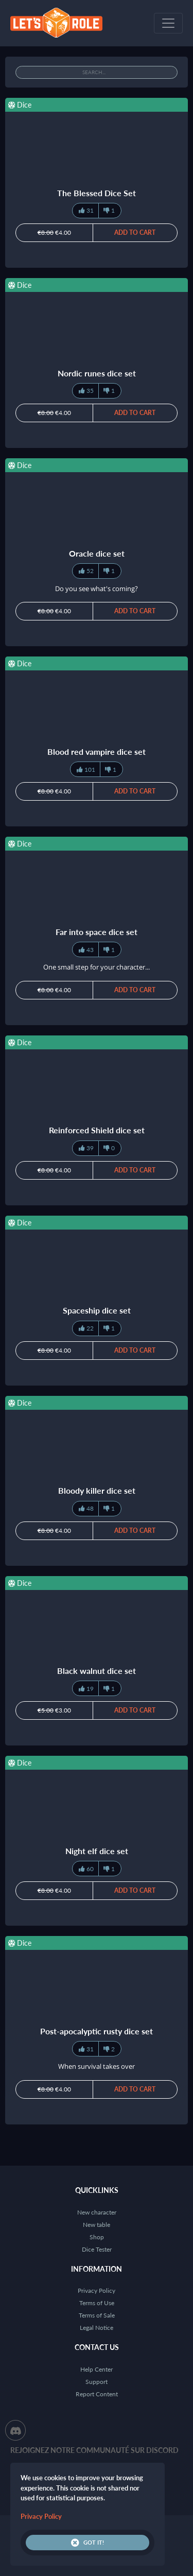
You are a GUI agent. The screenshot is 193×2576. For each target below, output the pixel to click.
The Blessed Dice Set (96, 193)
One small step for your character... (96, 967)
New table (96, 2224)
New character (96, 2212)
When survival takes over (96, 2066)
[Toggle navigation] (168, 23)
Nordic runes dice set (97, 373)
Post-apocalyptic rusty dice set (96, 2031)
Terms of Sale (97, 2315)
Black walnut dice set (96, 1670)
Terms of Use (96, 2303)
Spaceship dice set (97, 1310)
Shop (97, 2237)
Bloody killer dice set (96, 1490)
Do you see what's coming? (96, 588)
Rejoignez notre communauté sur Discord (94, 2450)
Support (96, 2381)
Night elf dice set (96, 1851)
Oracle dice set (97, 553)
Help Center (96, 2369)
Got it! (87, 2542)
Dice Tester (97, 2249)
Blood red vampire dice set (96, 751)
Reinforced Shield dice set (97, 1130)
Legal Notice (96, 2327)
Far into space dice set (96, 932)
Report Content (97, 2394)
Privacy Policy (96, 2290)
